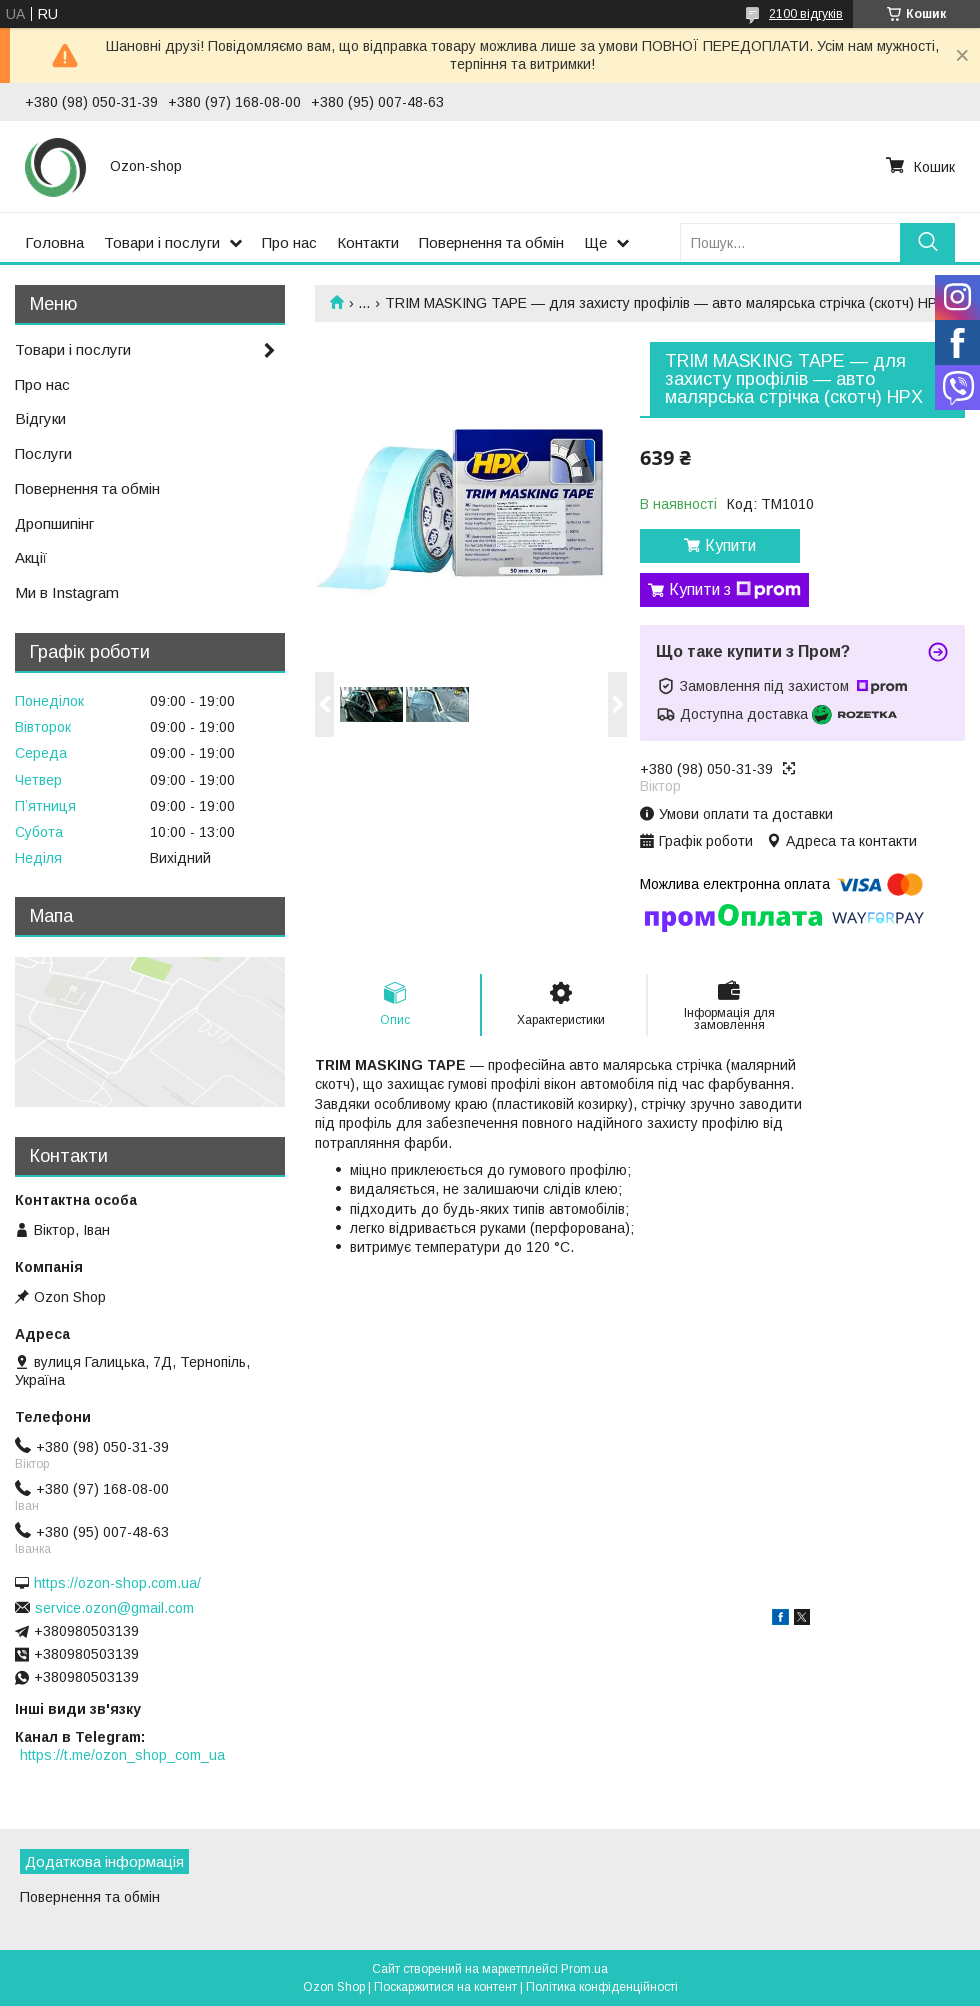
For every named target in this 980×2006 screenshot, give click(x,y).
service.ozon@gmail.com (114, 1608)
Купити (730, 545)
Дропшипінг (54, 523)
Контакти (368, 242)
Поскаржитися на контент (445, 1987)
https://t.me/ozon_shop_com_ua (122, 1755)
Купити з (735, 590)
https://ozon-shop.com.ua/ (117, 1583)
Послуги (43, 453)
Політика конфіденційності (602, 1987)
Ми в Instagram (67, 592)
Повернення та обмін (491, 242)
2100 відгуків (806, 14)
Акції (31, 557)
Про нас (289, 242)
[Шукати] (927, 242)
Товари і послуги (162, 242)
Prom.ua (584, 1969)
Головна (54, 242)
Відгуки (40, 418)
